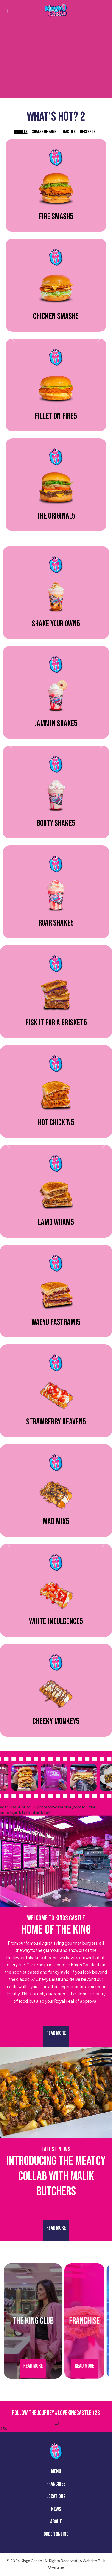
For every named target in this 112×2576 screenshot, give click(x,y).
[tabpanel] (56, 338)
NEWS (56, 2509)
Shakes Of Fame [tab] (44, 132)
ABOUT (56, 2521)
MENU (56, 2471)
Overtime (56, 2567)
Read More (56, 2033)
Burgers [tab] (21, 132)
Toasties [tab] (68, 132)
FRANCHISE (56, 2484)
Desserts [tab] (87, 132)
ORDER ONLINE (56, 2534)
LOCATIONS (56, 2496)
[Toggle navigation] (8, 10)
